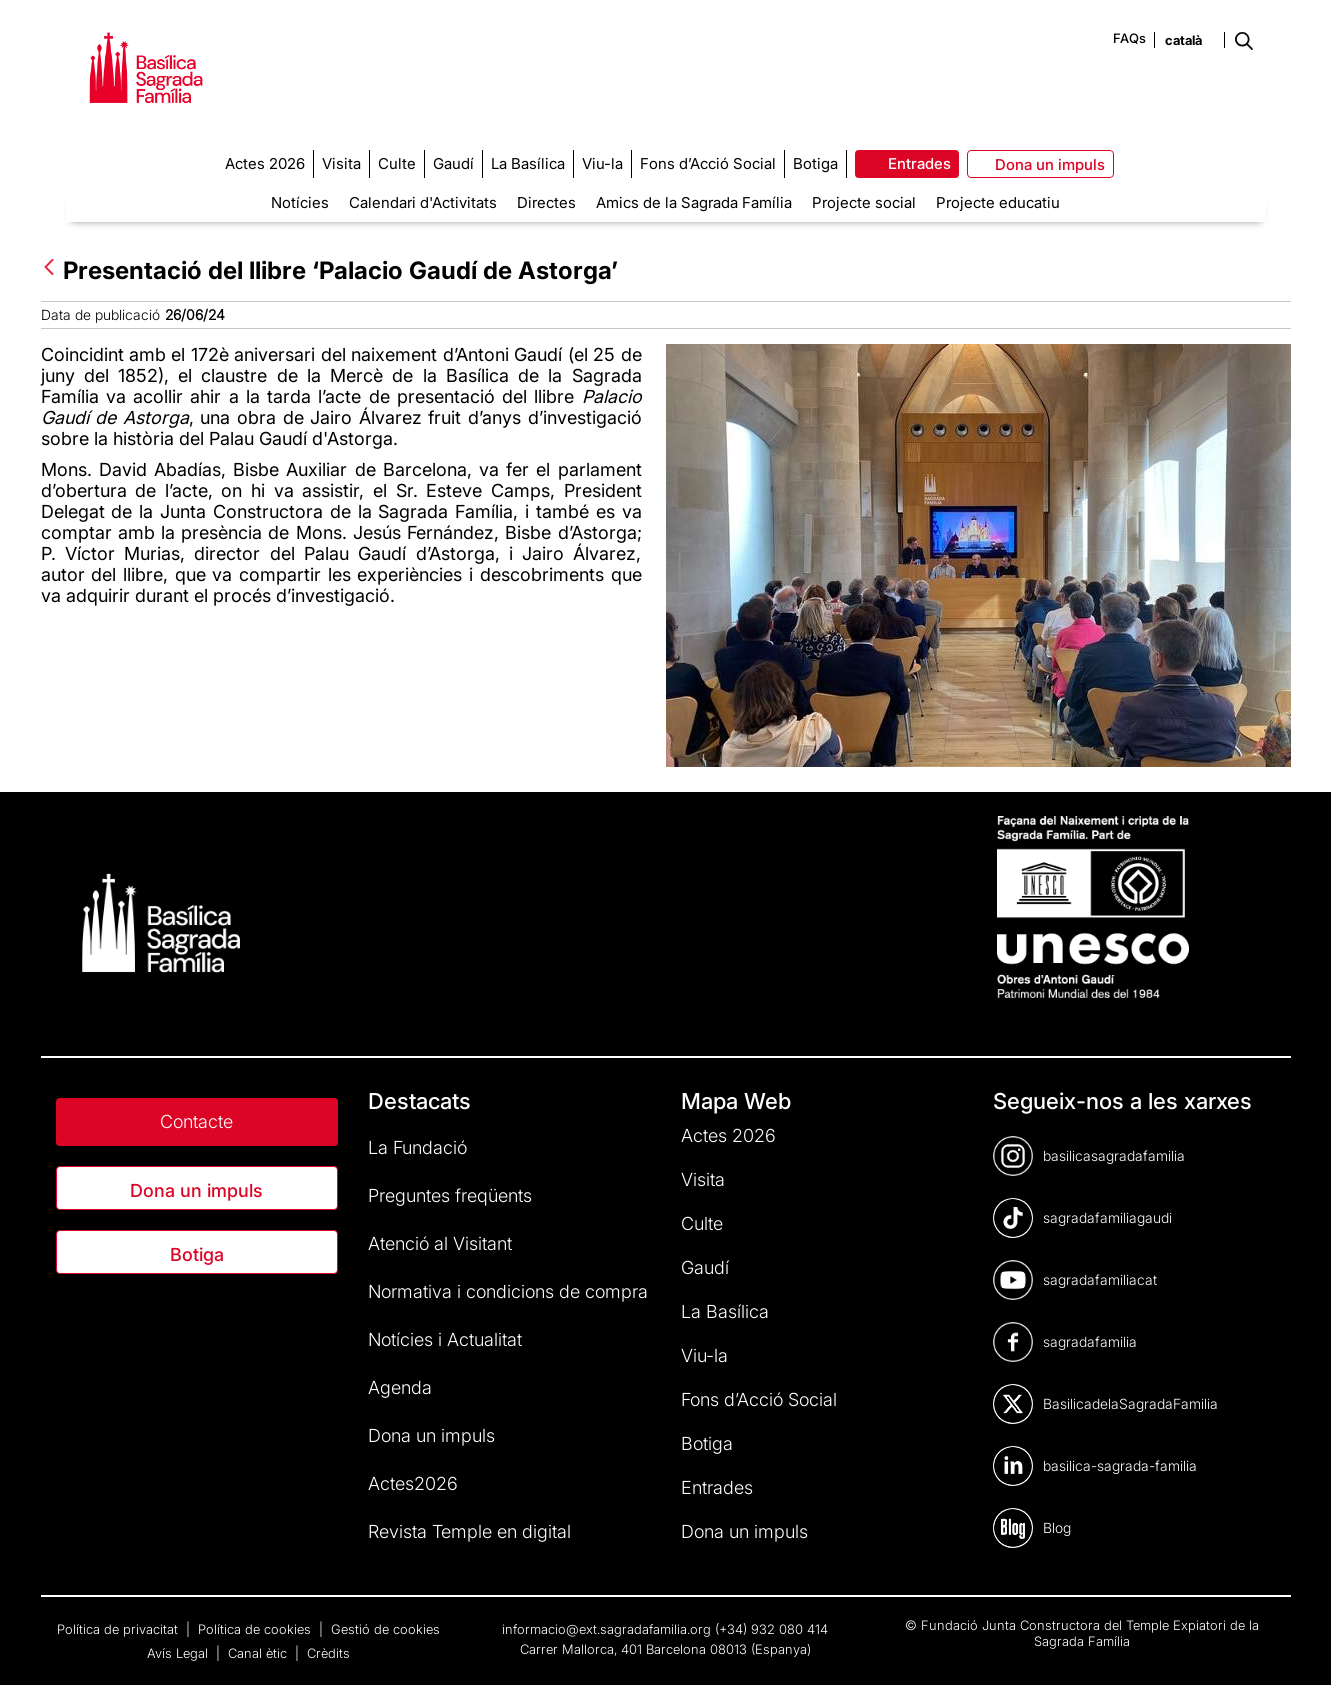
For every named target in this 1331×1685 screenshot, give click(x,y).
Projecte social (864, 202)
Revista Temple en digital (469, 1531)
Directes (546, 202)
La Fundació (417, 1147)
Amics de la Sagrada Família (694, 202)
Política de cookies (256, 1629)
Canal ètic (259, 1653)
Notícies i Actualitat (445, 1339)
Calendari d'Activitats (423, 202)
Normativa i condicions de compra (508, 1291)
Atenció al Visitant (440, 1243)
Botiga (197, 1254)
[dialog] (1293, 1645)
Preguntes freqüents (450, 1195)
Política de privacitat (119, 1629)
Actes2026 (413, 1483)
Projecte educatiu (998, 202)
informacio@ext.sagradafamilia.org (606, 1629)
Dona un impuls (196, 1190)
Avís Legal (179, 1653)
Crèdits (328, 1653)
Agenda (400, 1387)
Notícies (300, 202)
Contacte (196, 1121)
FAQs (1129, 38)
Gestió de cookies (385, 1629)
